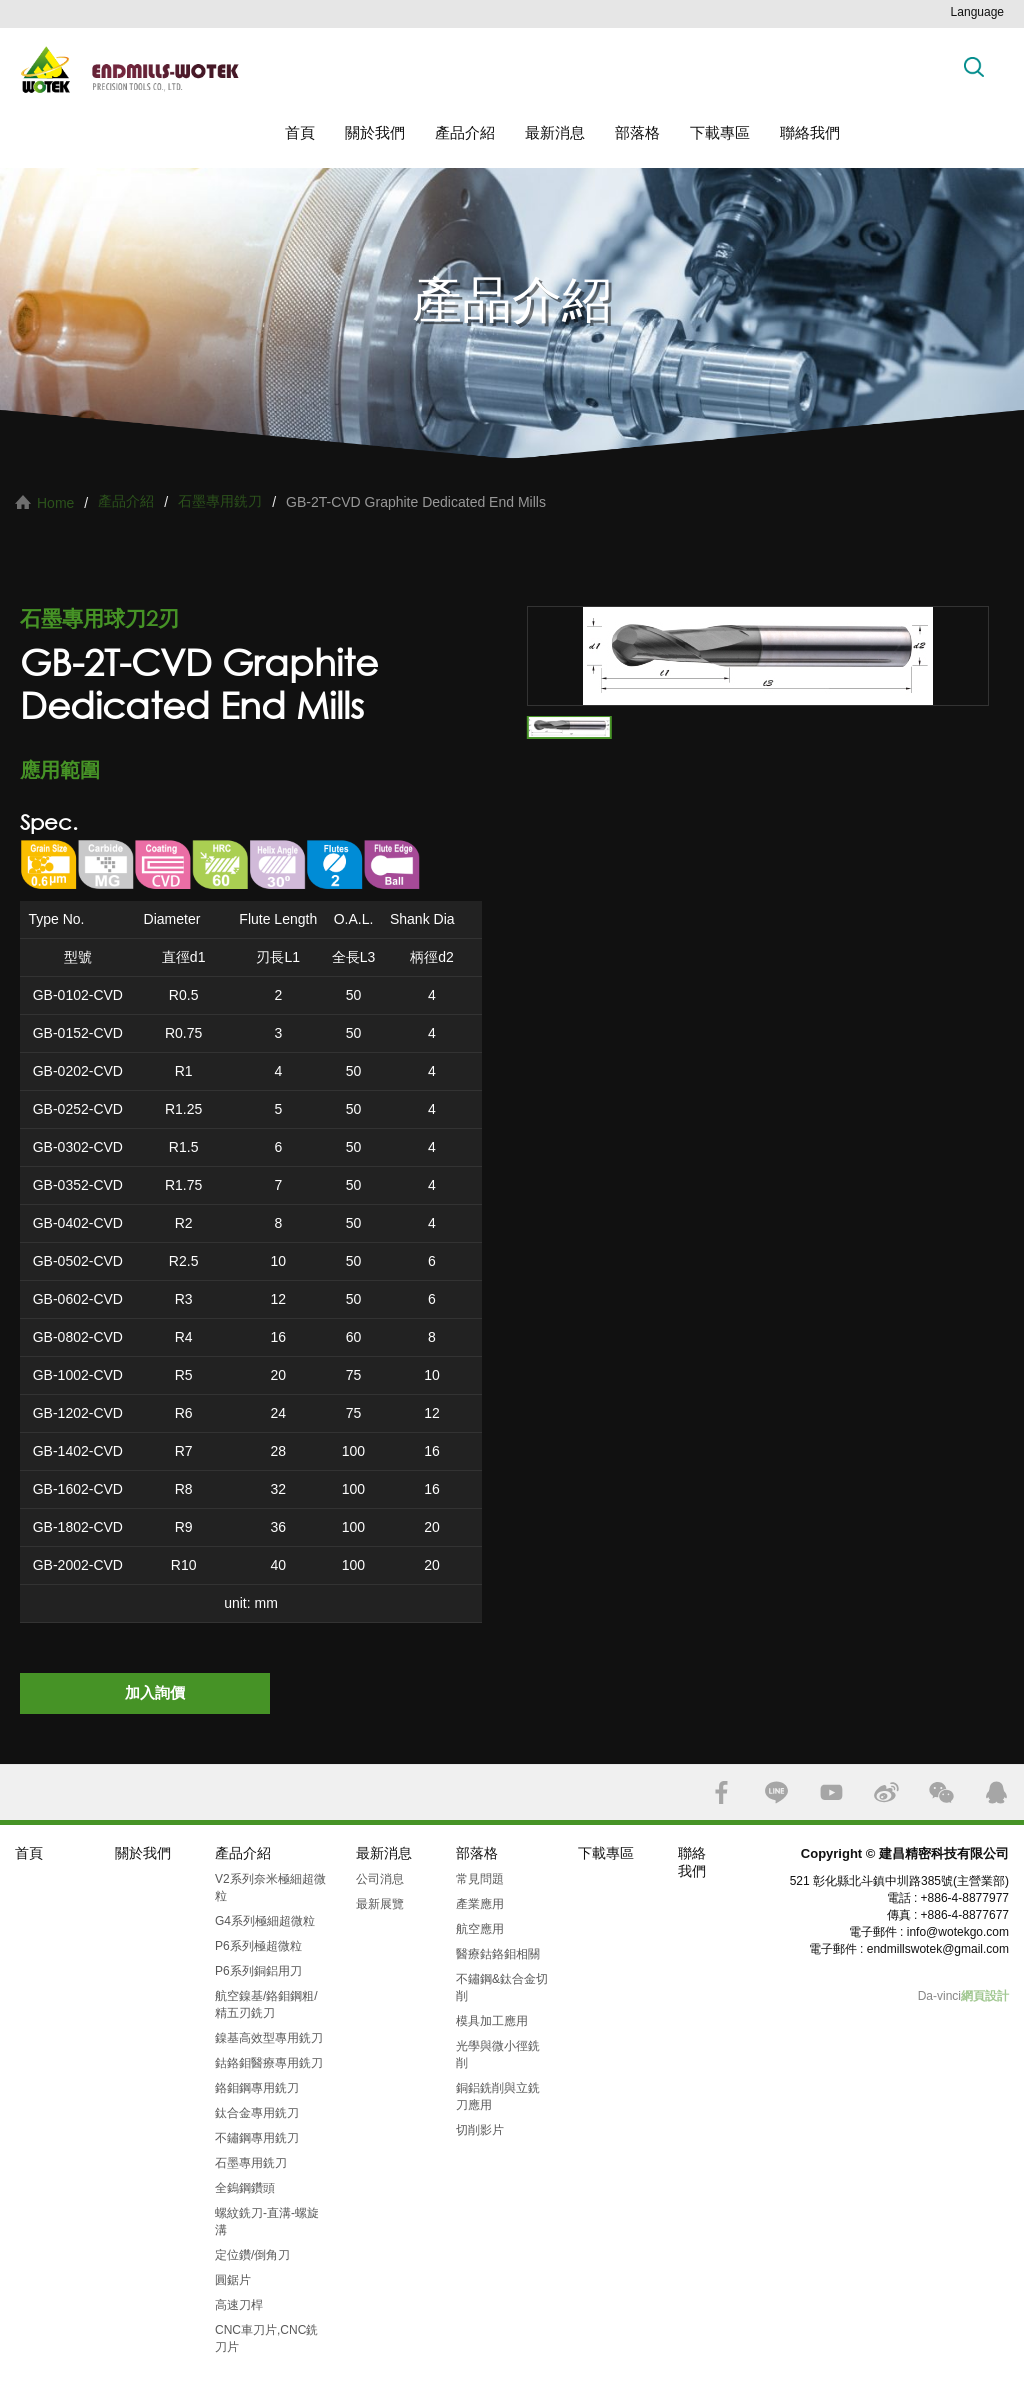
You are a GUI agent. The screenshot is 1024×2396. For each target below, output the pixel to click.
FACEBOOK (721, 1792)
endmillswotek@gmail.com (938, 1949)
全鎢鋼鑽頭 (245, 2188)
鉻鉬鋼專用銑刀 (257, 2088)
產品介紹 (465, 132)
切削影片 (480, 2130)
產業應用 (480, 1904)
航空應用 (480, 1929)
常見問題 (480, 1879)
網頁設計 (985, 1996)
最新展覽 (380, 1904)
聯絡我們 (810, 132)
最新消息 (555, 132)
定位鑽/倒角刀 (252, 2255)
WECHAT (941, 1792)
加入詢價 (155, 1692)
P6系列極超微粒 (258, 1946)
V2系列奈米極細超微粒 (270, 1887)
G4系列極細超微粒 (265, 1921)
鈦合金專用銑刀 (257, 2113)
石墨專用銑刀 (220, 501)
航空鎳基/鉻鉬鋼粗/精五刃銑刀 (266, 2004)
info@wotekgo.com (958, 1932)
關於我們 (375, 132)
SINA (886, 1792)
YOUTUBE (831, 1792)
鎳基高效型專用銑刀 (269, 2038)
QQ (996, 1792)
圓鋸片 (233, 2280)
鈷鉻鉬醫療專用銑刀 (269, 2063)
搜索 (974, 66)
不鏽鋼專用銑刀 (257, 2138)
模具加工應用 (492, 2021)
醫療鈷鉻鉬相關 (498, 1954)
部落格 (637, 132)
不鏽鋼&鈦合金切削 (502, 1987)
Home (55, 503)
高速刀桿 (239, 2305)
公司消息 (380, 1879)
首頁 (300, 132)
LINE (776, 1792)
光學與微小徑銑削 (498, 2054)
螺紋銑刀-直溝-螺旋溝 (267, 2221)
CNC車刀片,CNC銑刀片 (266, 2338)
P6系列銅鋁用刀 (258, 1971)
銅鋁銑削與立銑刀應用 (498, 2096)
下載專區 (720, 132)
